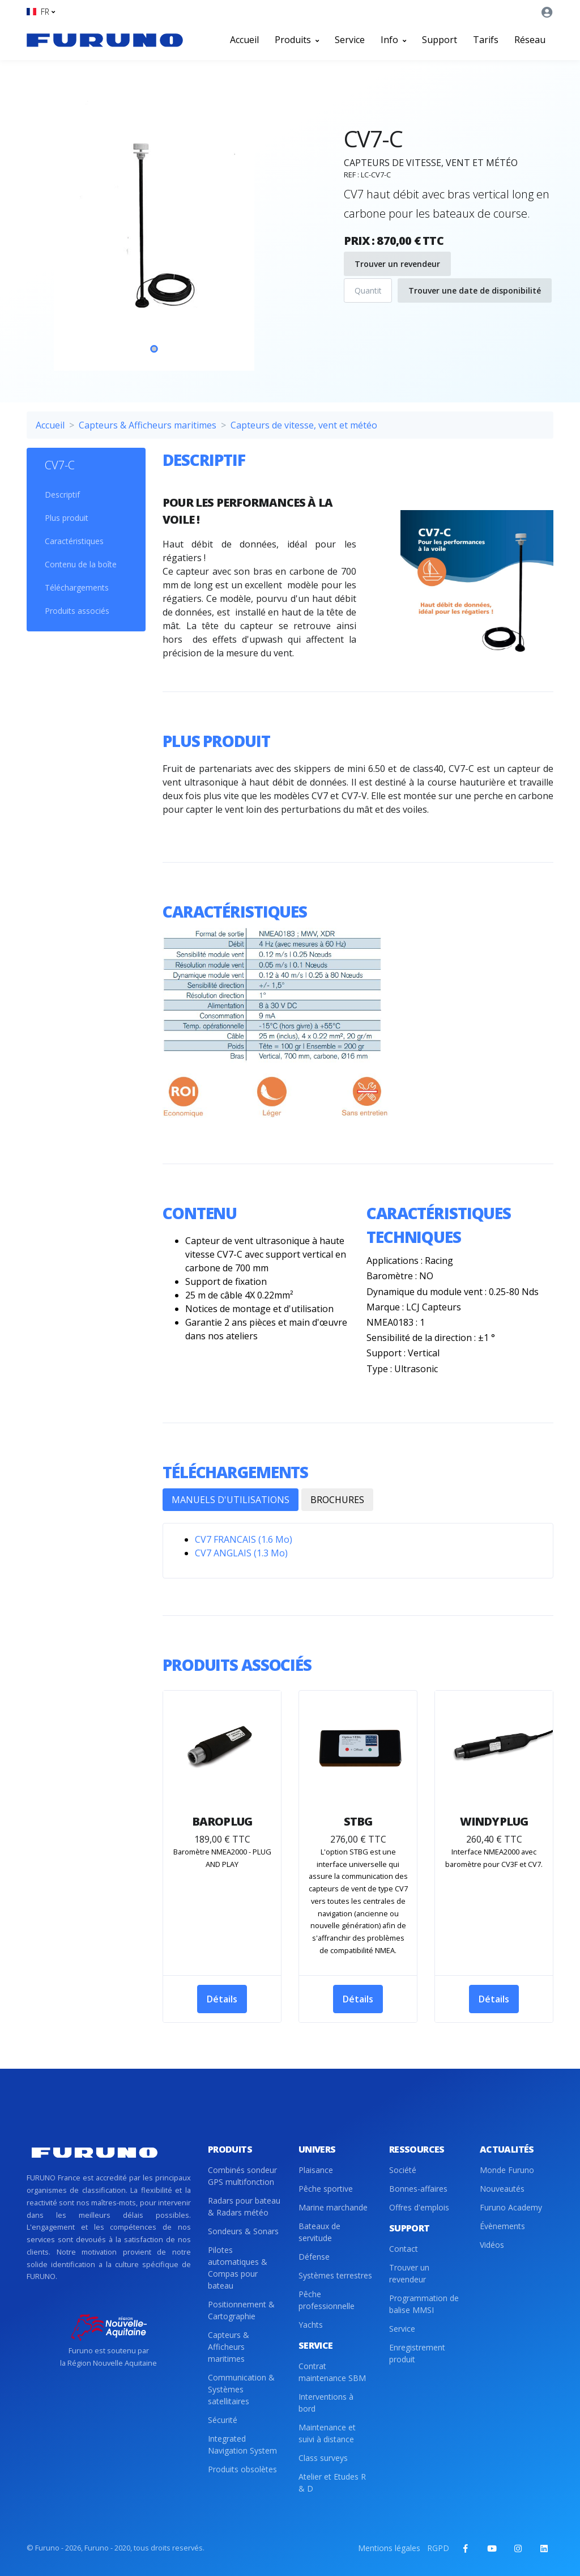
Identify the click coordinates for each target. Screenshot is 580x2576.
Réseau (529, 39)
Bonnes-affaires (418, 2188)
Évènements (502, 2226)
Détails (222, 1999)
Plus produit (66, 517)
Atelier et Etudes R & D (332, 2482)
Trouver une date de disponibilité (474, 290)
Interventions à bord (325, 2402)
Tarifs (485, 39)
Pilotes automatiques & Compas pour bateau (237, 2267)
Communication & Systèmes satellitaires (241, 2389)
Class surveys (323, 2457)
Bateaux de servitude (319, 2232)
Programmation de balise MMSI (424, 2304)
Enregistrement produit (417, 2353)
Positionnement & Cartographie (241, 2310)
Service (350, 39)
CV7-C (60, 465)
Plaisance (315, 2170)
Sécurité (222, 2419)
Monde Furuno (507, 2170)
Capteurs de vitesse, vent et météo (304, 425)
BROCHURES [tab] (337, 1499)
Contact (403, 2248)
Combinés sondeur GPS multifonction (242, 2176)
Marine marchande (333, 2207)
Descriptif (62, 494)
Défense (314, 2256)
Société (402, 2170)
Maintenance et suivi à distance (327, 2433)
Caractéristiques (74, 541)
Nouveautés (502, 2188)
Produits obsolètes (242, 2469)
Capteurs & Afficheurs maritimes (147, 425)
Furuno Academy (511, 2207)
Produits (297, 39)
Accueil (244, 39)
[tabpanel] (154, 229)
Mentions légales (389, 2548)
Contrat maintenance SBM (332, 2372)
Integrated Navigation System (242, 2444)
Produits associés (77, 610)
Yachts (310, 2324)
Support (439, 39)
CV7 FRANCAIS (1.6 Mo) (243, 1539)
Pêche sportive (325, 2188)
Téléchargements (77, 587)
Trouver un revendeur (397, 263)
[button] (41, 12)
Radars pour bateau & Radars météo (244, 2206)
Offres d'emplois (419, 2207)
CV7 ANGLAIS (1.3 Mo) (241, 1553)
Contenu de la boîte (81, 564)
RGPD (438, 2548)
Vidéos (492, 2244)
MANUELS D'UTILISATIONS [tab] (230, 1499)
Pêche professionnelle (326, 2300)
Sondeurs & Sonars (243, 2231)
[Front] (105, 40)
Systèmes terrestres (335, 2275)
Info (393, 39)
